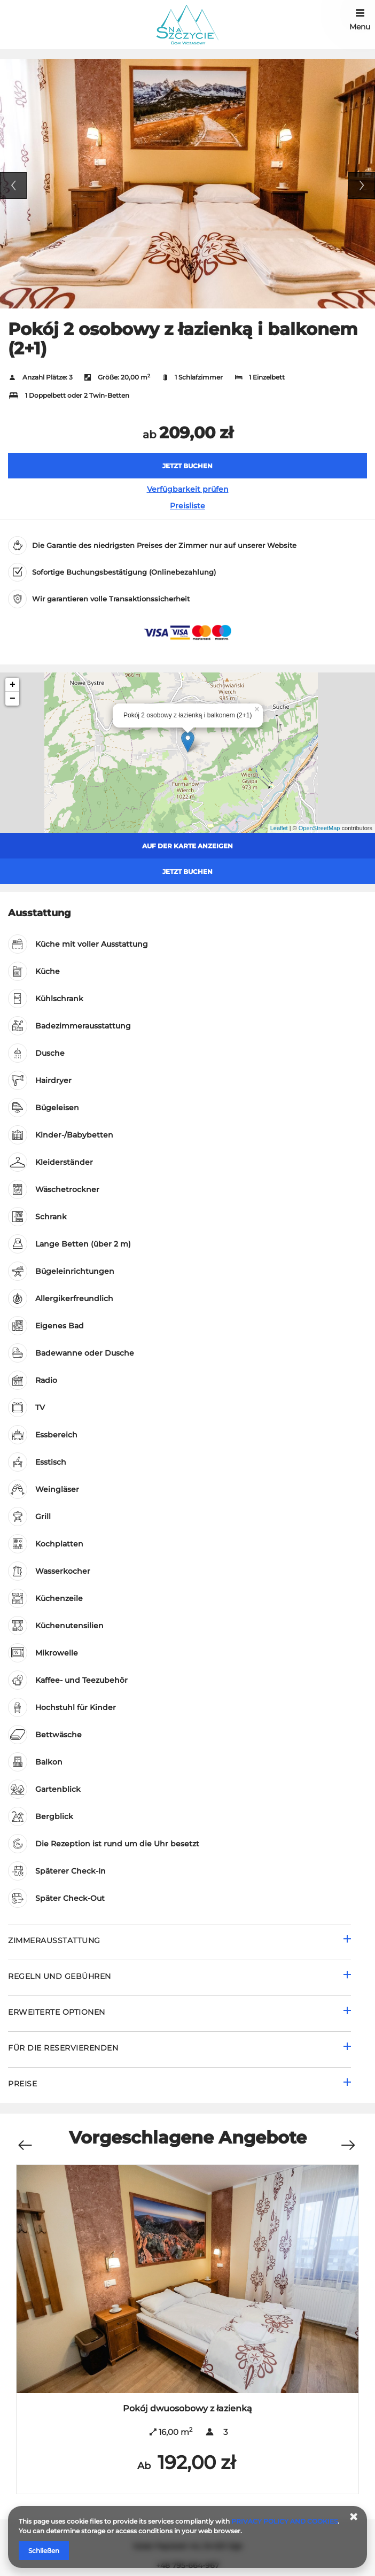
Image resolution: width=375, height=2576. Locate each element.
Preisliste (187, 505)
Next (361, 185)
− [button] (12, 698)
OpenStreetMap (319, 828)
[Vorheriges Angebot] (24, 2139)
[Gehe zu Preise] (179, 2085)
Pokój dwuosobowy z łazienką (187, 2408)
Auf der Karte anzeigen (187, 846)
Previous (13, 185)
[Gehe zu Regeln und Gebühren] (179, 1977)
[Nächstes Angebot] (347, 2139)
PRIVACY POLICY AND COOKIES (284, 2521)
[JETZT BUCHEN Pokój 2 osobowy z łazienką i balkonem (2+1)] (187, 465)
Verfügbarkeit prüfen (188, 489)
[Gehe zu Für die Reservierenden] (179, 2049)
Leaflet (279, 828)
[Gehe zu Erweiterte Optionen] (179, 2013)
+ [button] (12, 684)
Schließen (43, 2551)
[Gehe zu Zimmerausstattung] (179, 1942)
